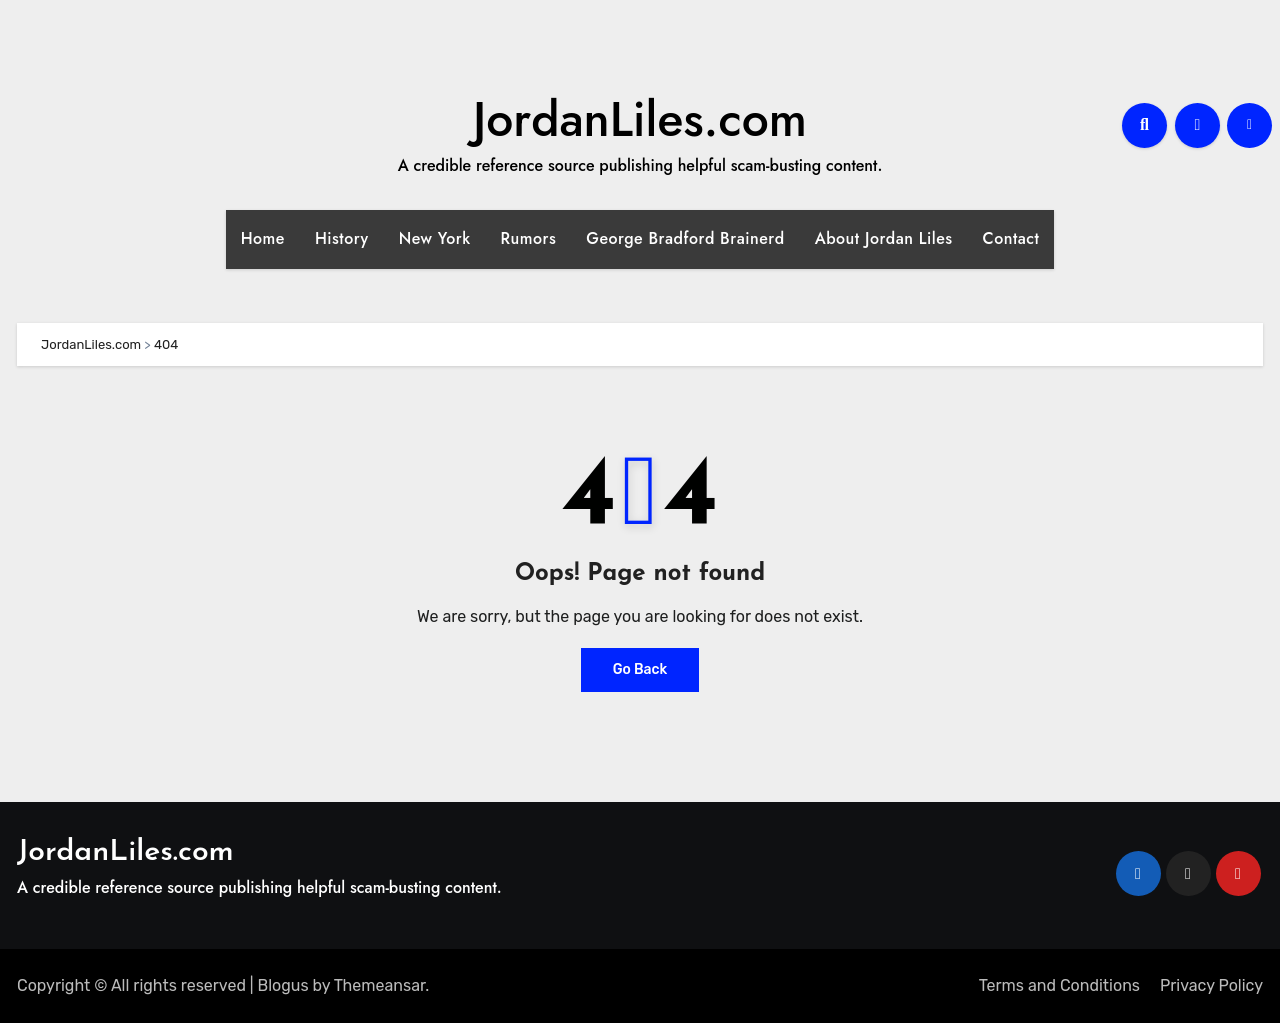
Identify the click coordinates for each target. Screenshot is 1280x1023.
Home (263, 238)
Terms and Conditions (1059, 985)
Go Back (640, 669)
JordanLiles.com (640, 119)
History (342, 238)
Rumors (529, 238)
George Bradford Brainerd (685, 238)
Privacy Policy (1211, 985)
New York (435, 238)
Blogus (283, 985)
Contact (1011, 238)
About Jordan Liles (884, 238)
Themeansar (380, 985)
